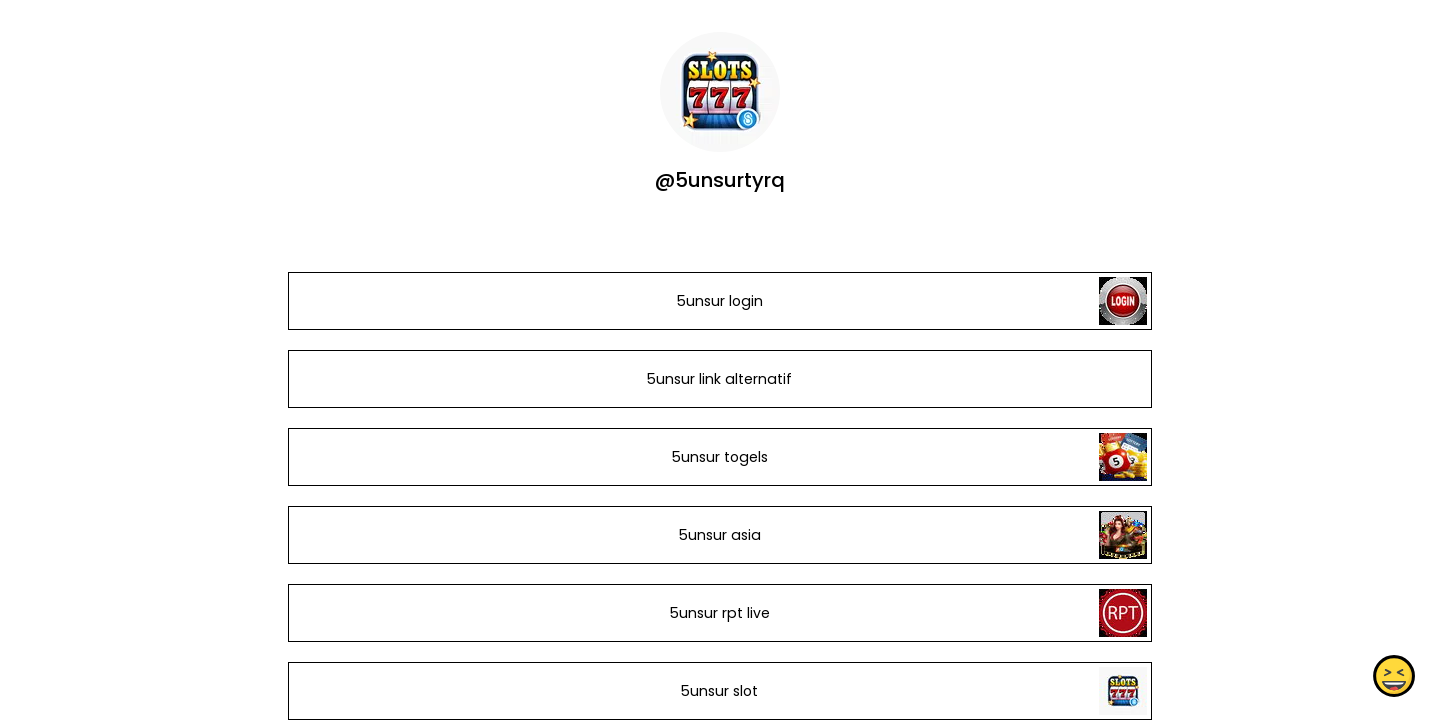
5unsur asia (720, 535)
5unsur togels (720, 457)
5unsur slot (719, 691)
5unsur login (720, 301)
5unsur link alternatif (719, 379)
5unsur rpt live (720, 613)
